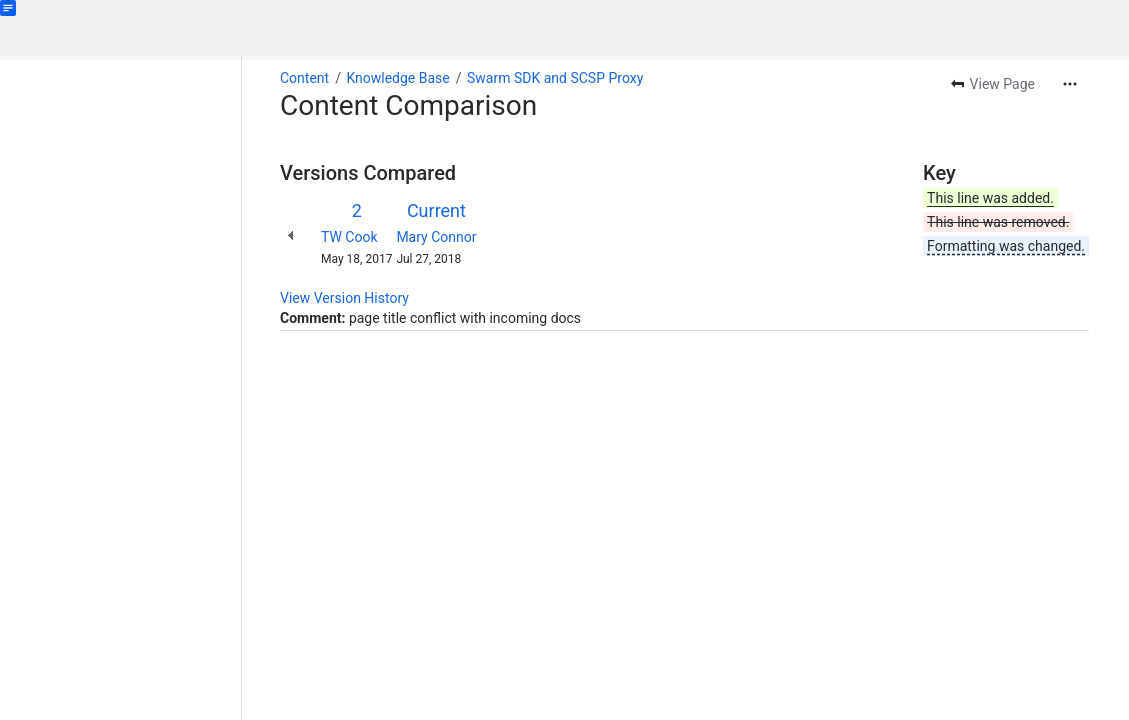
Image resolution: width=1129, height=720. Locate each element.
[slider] (248, 388)
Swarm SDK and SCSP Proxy (555, 78)
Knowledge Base (397, 78)
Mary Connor (436, 237)
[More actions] (1070, 84)
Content (304, 78)
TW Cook (349, 237)
